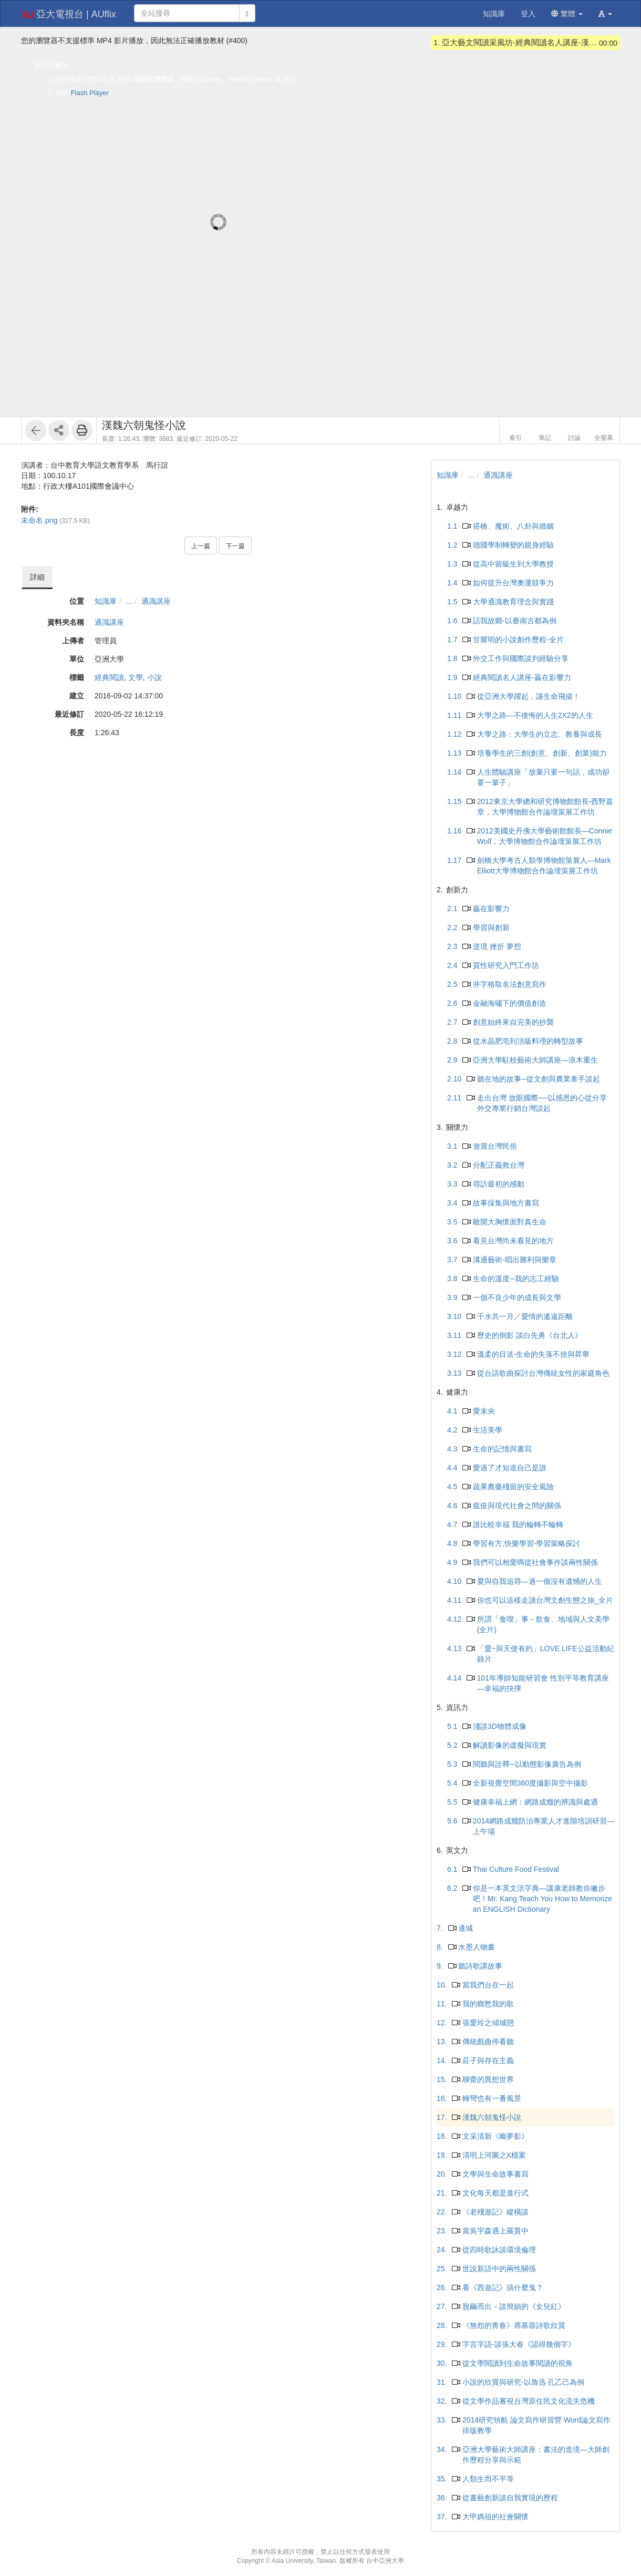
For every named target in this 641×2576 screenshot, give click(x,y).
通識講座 (156, 601)
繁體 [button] (567, 13)
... (129, 601)
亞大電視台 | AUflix (68, 14)
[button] (605, 14)
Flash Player (90, 93)
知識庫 (106, 601)
